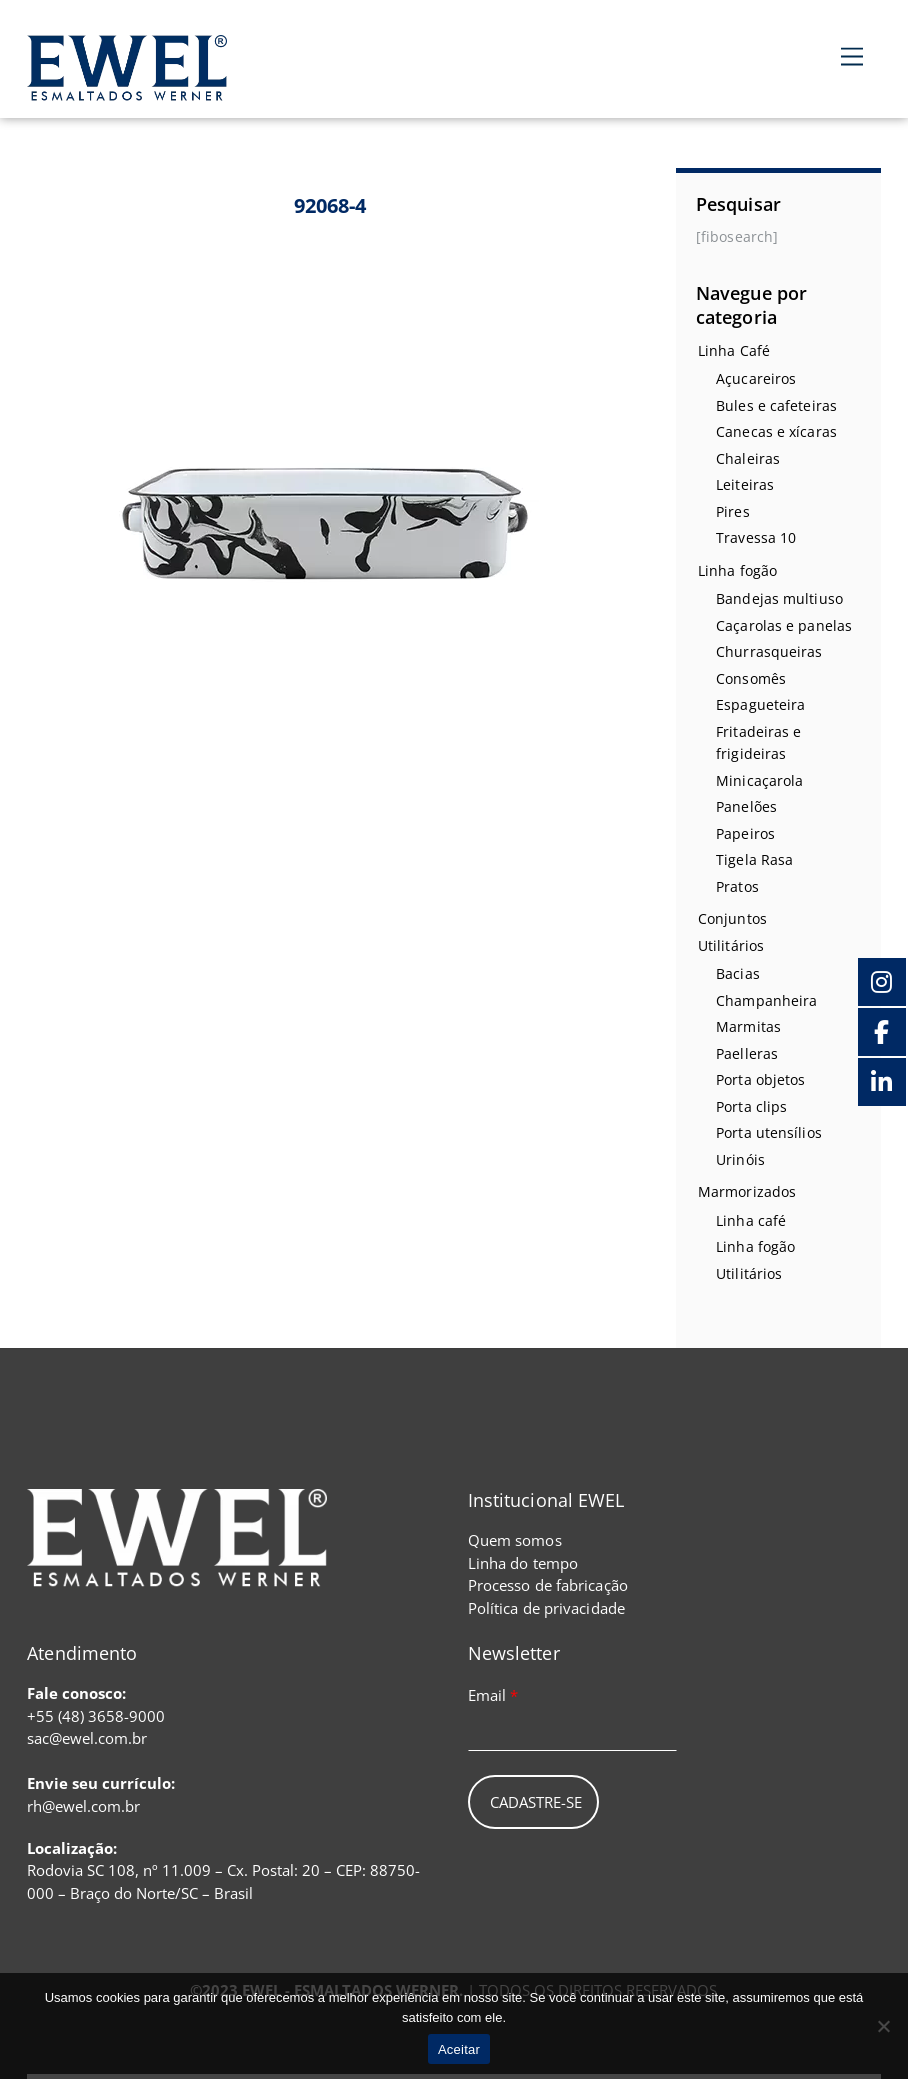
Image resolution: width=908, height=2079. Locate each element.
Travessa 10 (756, 537)
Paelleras (747, 1053)
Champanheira (766, 1000)
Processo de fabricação (548, 1585)
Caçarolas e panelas (784, 625)
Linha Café (734, 350)
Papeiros (745, 833)
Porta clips (751, 1106)
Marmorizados (747, 1191)
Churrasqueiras (769, 651)
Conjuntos (732, 918)
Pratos (737, 886)
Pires (733, 511)
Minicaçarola (759, 780)
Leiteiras (745, 484)
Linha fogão (737, 570)
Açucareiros (756, 378)
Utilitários (731, 945)
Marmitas (748, 1026)
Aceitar (459, 2049)
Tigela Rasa (754, 859)
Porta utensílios (769, 1132)
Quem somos (515, 1540)
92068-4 (330, 205)
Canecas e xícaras (776, 431)
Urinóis (740, 1159)
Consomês (751, 678)
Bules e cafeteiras (776, 405)
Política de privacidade (546, 1608)
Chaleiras (748, 458)
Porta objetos (760, 1079)
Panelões (746, 806)
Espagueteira (760, 704)
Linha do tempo (523, 1563)
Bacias (738, 973)
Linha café (751, 1220)
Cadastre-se (536, 1802)
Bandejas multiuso (779, 598)
